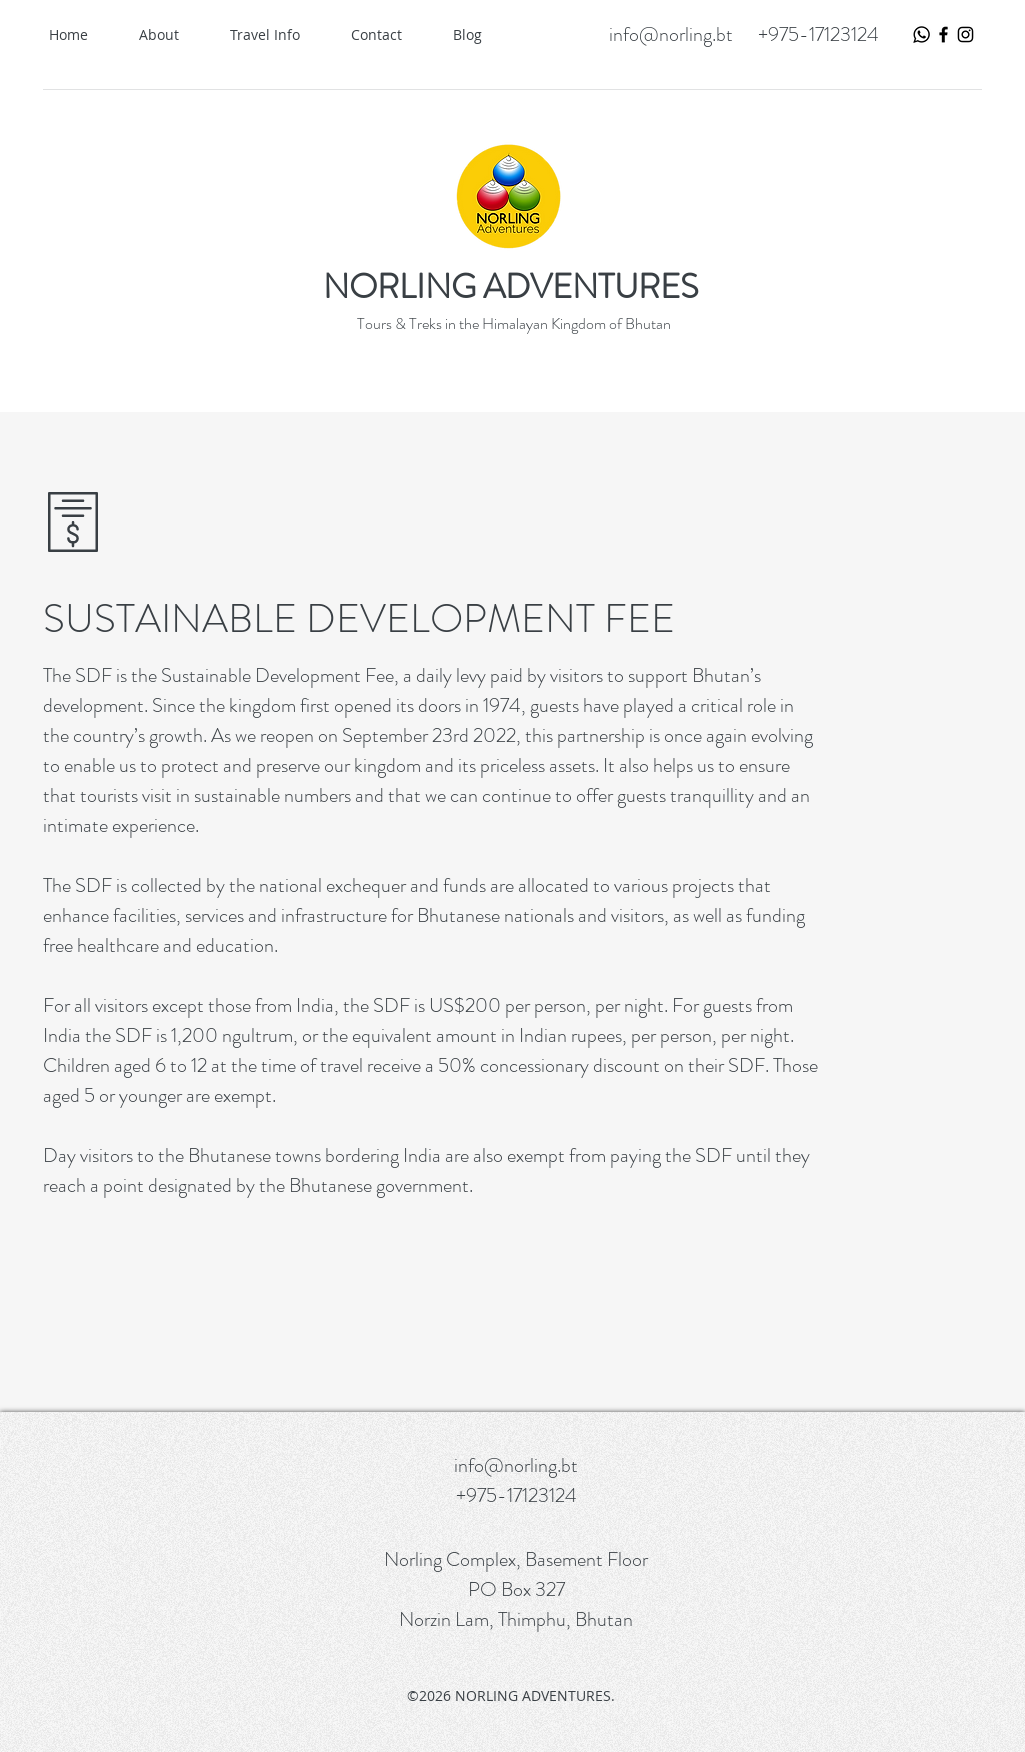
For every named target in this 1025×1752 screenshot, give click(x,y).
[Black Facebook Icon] (943, 34)
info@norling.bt (671, 34)
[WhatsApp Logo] (921, 34)
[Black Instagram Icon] (965, 34)
